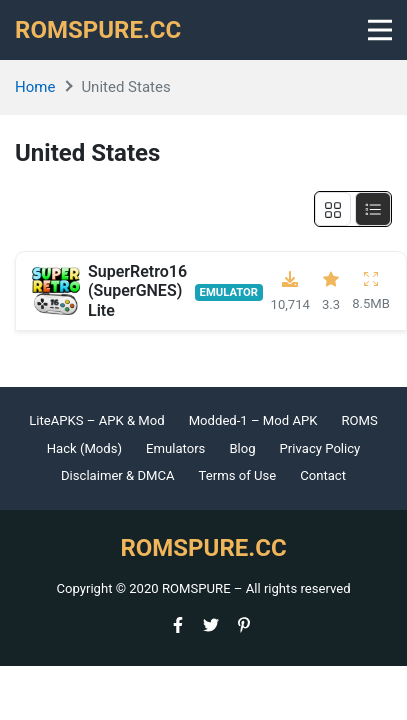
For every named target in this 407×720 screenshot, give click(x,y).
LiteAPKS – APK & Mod (96, 420)
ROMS (359, 420)
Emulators (175, 448)
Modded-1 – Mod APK (253, 420)
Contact (323, 475)
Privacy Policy (320, 448)
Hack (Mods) (84, 448)
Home (35, 87)
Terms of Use (238, 475)
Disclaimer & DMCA (118, 475)
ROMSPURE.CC (98, 30)
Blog (242, 448)
